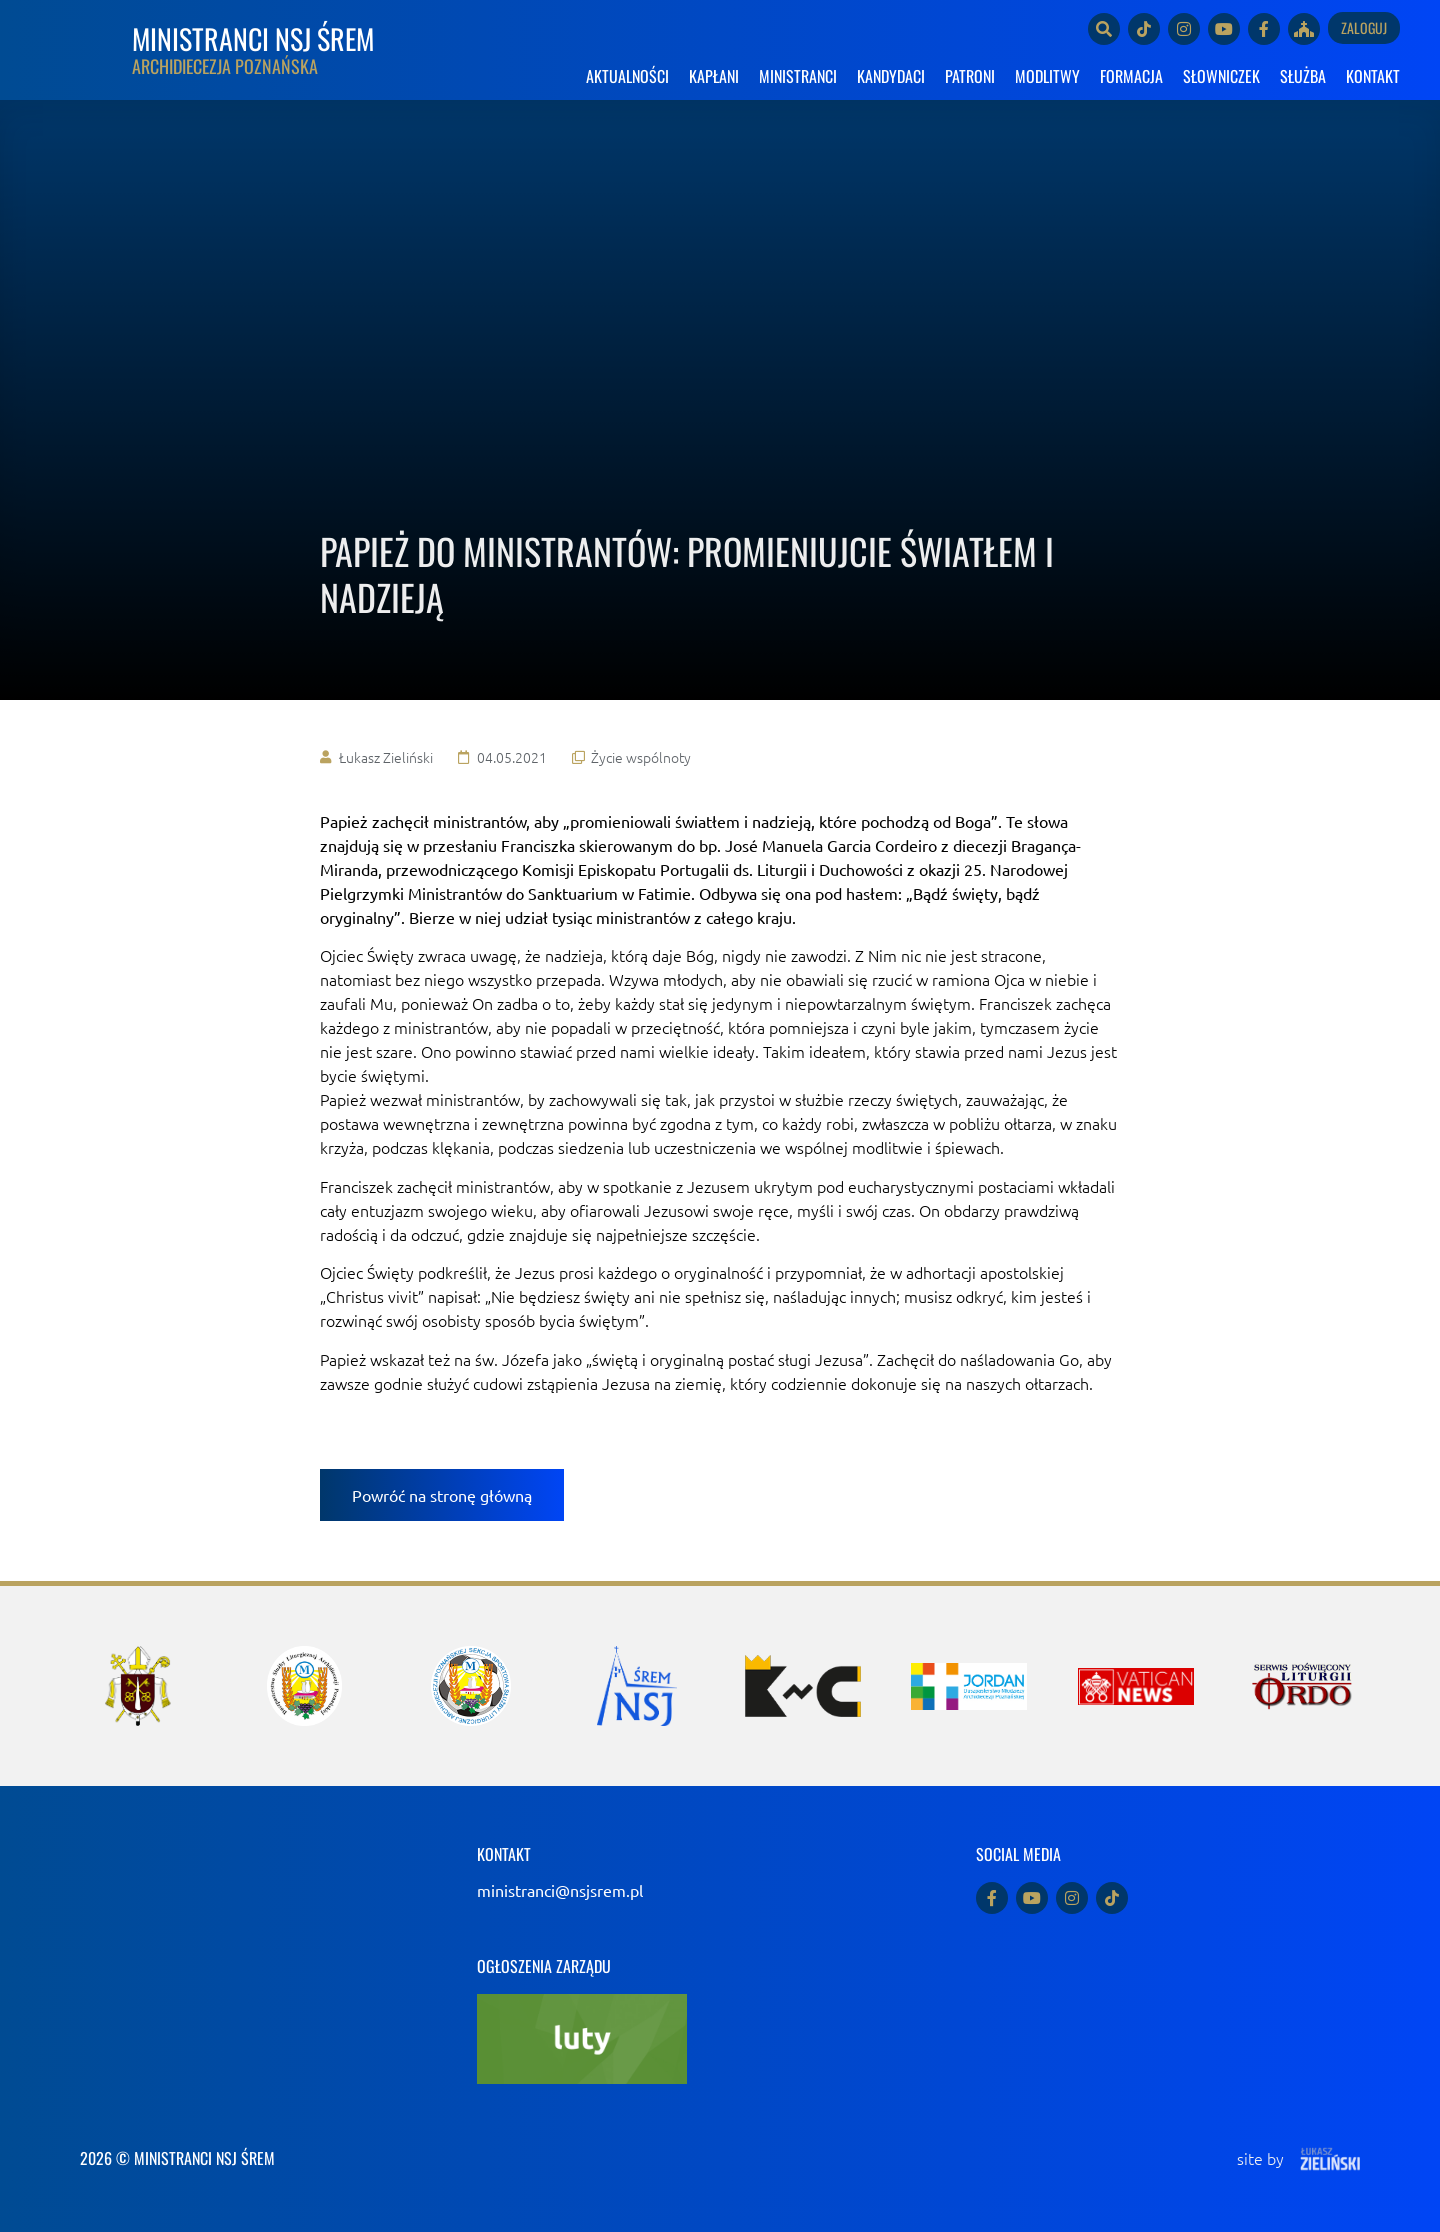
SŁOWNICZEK (1221, 76)
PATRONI (970, 76)
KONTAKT (1373, 76)
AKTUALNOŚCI (627, 76)
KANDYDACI (891, 76)
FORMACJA (1131, 76)
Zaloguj (1364, 27)
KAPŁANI (714, 76)
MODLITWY (1047, 76)
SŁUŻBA (1303, 76)
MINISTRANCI (798, 76)
